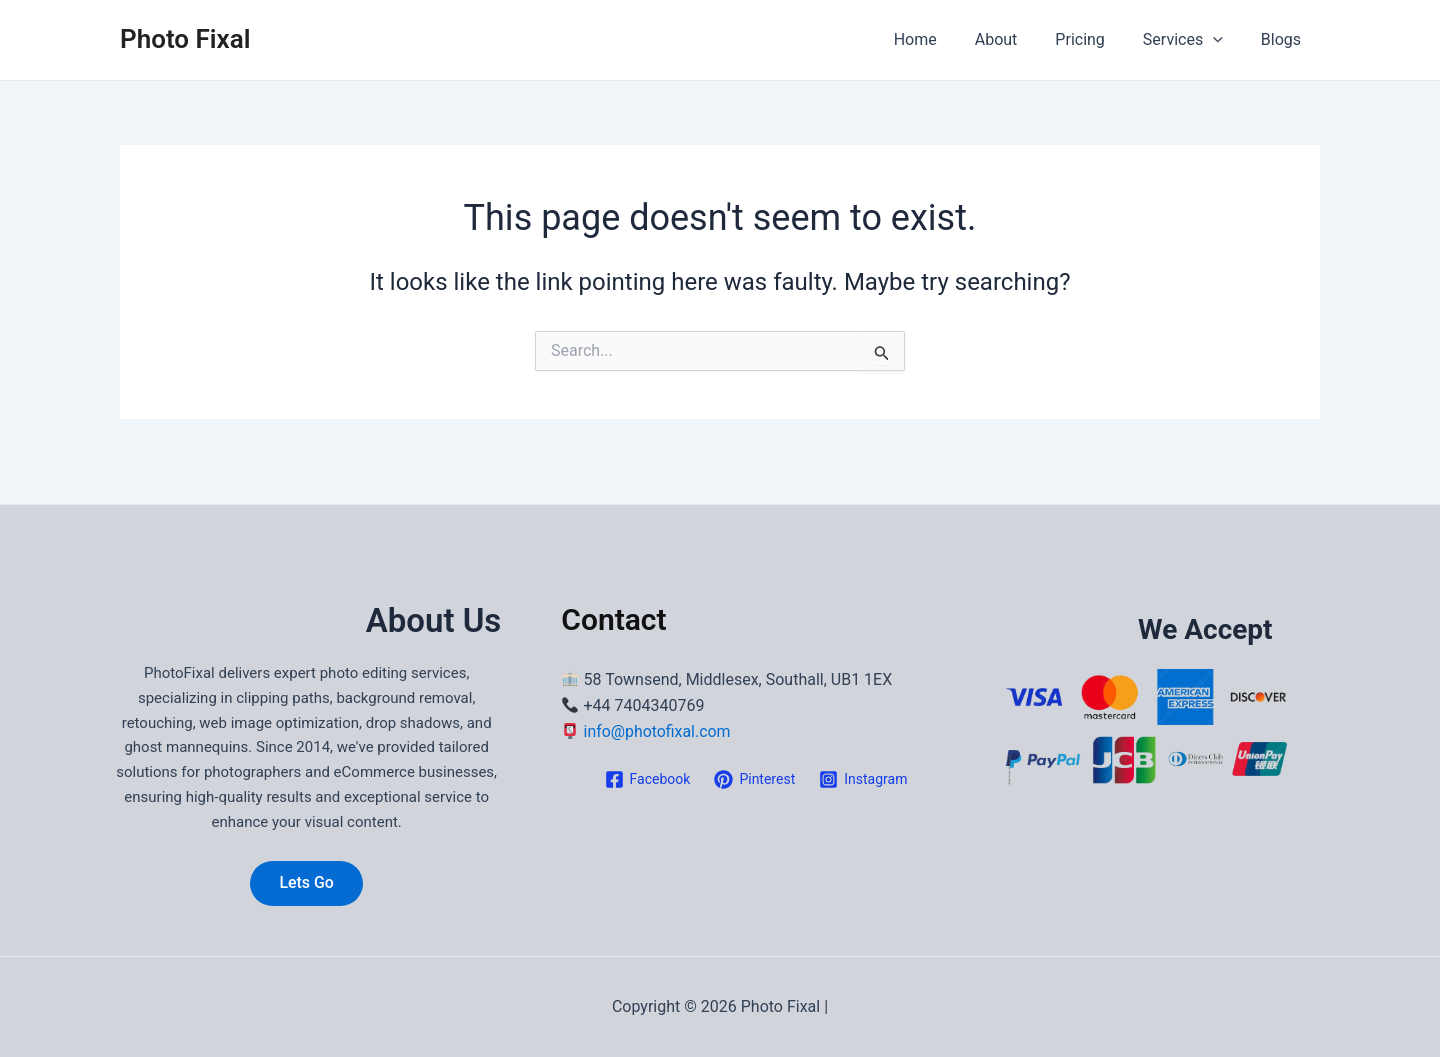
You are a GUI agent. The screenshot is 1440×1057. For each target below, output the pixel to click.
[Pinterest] (754, 778)
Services (1192, 40)
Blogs (1284, 39)
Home (942, 39)
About (1017, 39)
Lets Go (306, 882)
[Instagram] (863, 778)
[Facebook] (648, 778)
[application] (1222, 40)
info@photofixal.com (658, 731)
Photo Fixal (185, 39)
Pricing (1095, 39)
